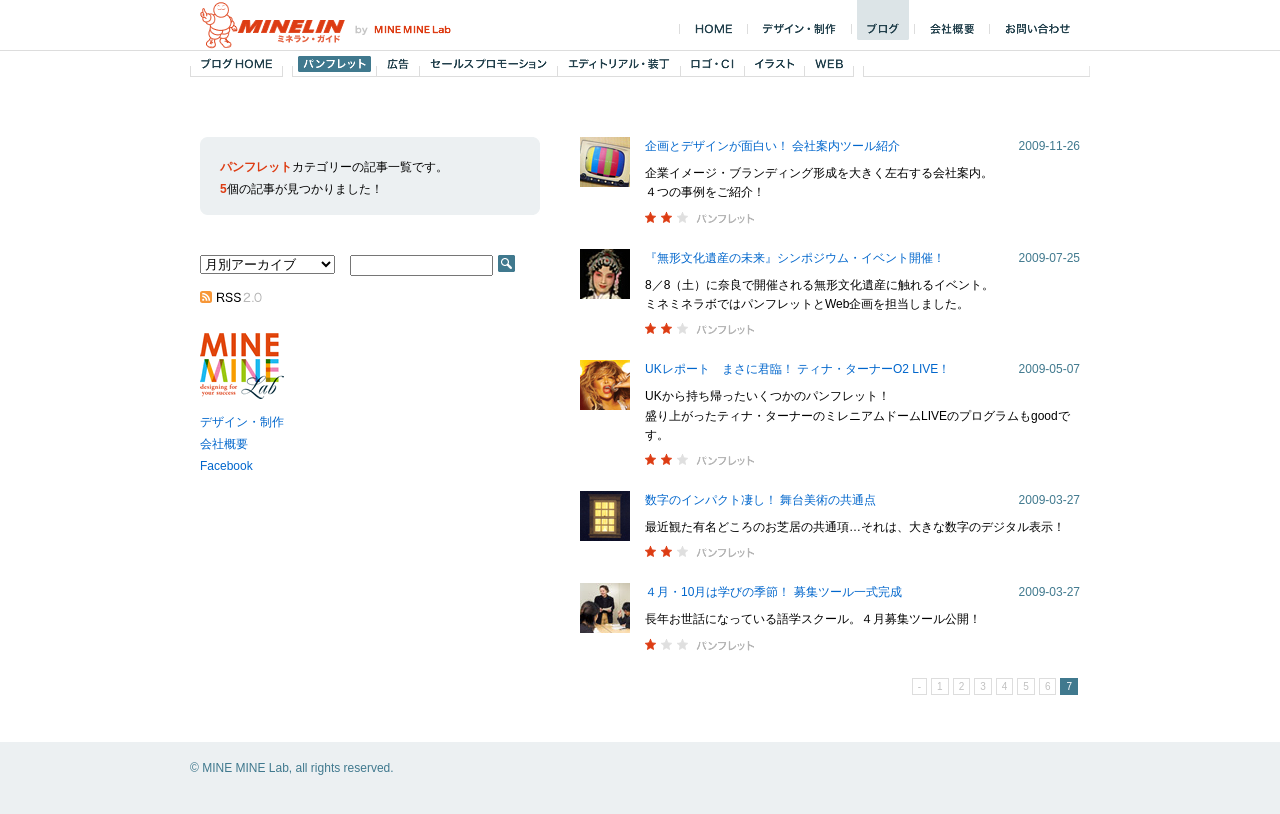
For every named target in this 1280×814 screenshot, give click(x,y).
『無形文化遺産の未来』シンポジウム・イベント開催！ (795, 258)
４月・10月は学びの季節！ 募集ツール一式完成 (773, 592)
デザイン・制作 (242, 422)
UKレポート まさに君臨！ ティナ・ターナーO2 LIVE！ (797, 369)
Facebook (226, 466)
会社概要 (224, 444)
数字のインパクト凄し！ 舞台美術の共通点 (760, 500)
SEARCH (506, 263)
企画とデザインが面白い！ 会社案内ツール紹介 (772, 146)
